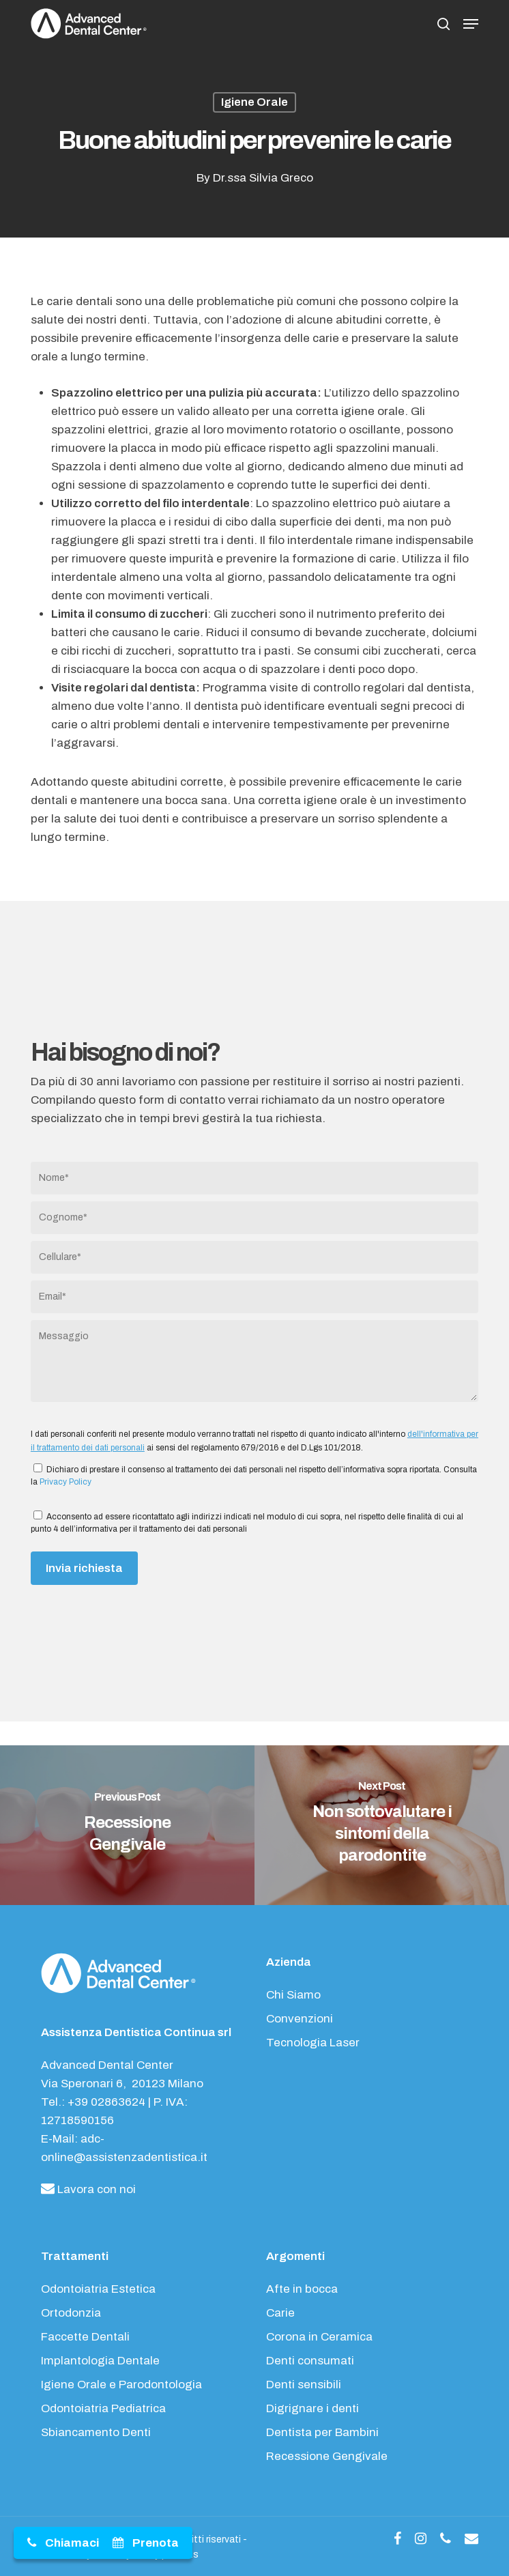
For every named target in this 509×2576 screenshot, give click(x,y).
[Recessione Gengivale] (127, 1825)
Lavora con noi (88, 2189)
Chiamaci (72, 2542)
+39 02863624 (106, 2101)
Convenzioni (299, 2018)
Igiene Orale (254, 102)
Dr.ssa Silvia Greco (263, 177)
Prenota (155, 2542)
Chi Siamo (293, 1994)
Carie (280, 2312)
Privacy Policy (65, 1482)
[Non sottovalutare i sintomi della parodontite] (381, 1825)
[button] (470, 24)
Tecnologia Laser (313, 2042)
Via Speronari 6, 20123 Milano (122, 2083)
